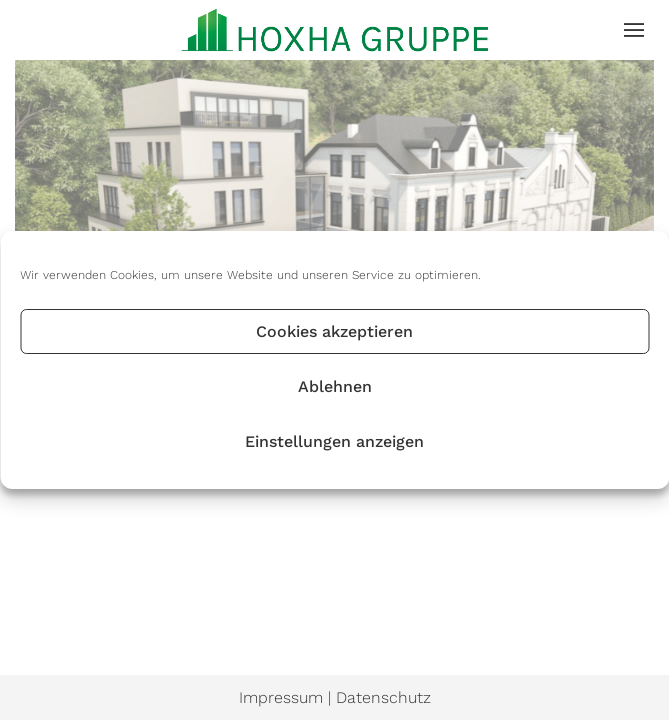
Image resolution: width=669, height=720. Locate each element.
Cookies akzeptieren (334, 331)
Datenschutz (383, 697)
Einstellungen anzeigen (334, 441)
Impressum (281, 697)
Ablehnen (335, 386)
